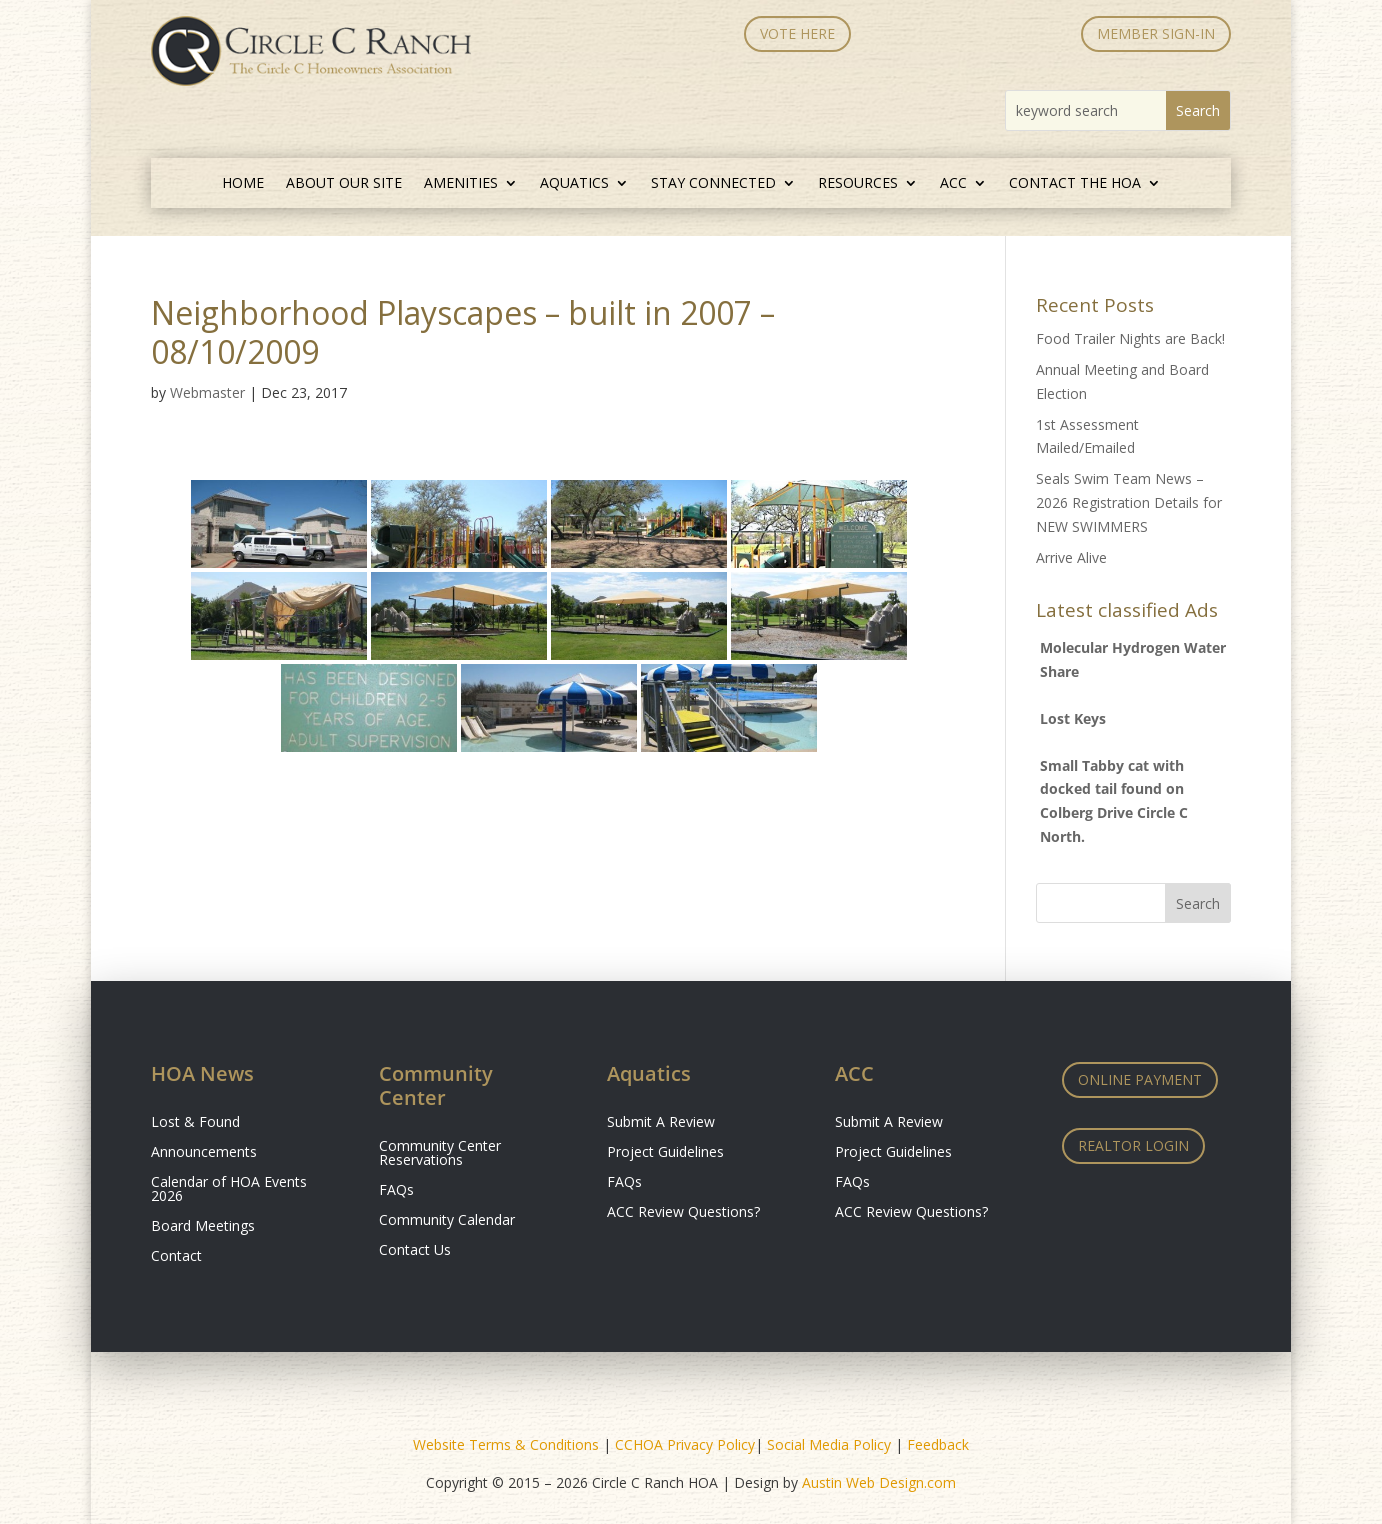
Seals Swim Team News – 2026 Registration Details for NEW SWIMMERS (1129, 502)
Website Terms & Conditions (506, 1444)
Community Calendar (447, 1221)
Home (243, 184)
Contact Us (415, 1251)
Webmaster (207, 392)
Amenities (461, 184)
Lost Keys (1073, 718)
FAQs (396, 1191)
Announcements (204, 1153)
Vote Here (797, 33)
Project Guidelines (665, 1153)
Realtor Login (1133, 1145)
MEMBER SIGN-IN (1156, 33)
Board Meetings (203, 1227)
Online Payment (1140, 1079)
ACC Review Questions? (683, 1213)
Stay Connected (713, 184)
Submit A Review (661, 1123)
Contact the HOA (1075, 184)
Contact (176, 1257)
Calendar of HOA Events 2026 (229, 1190)
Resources (858, 184)
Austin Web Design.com (879, 1482)
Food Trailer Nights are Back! (1130, 338)
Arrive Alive (1071, 557)
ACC (953, 184)
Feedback (938, 1444)
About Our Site (344, 184)
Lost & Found (195, 1123)
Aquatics (574, 184)
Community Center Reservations (440, 1154)
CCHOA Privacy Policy (685, 1444)
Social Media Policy (829, 1444)
